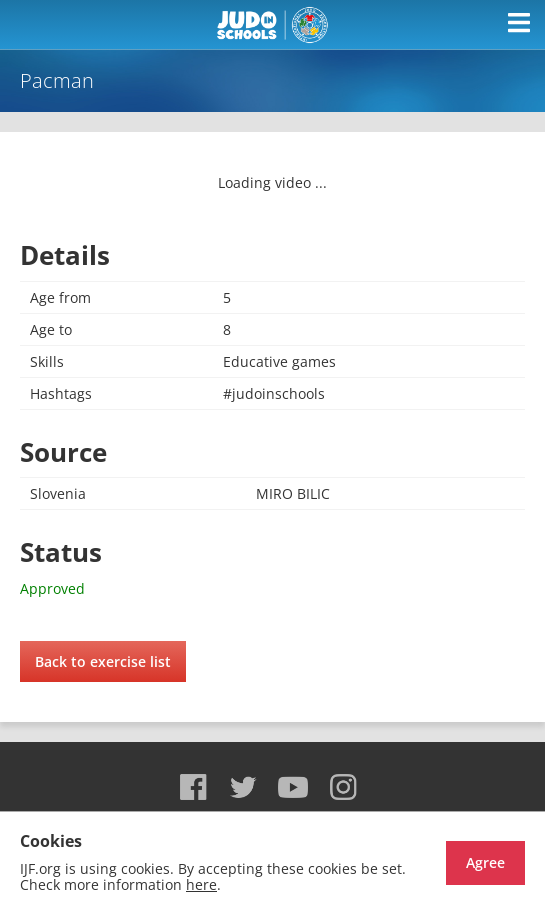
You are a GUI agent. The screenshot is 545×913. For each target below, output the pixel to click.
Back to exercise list (103, 661)
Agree (485, 862)
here (201, 884)
